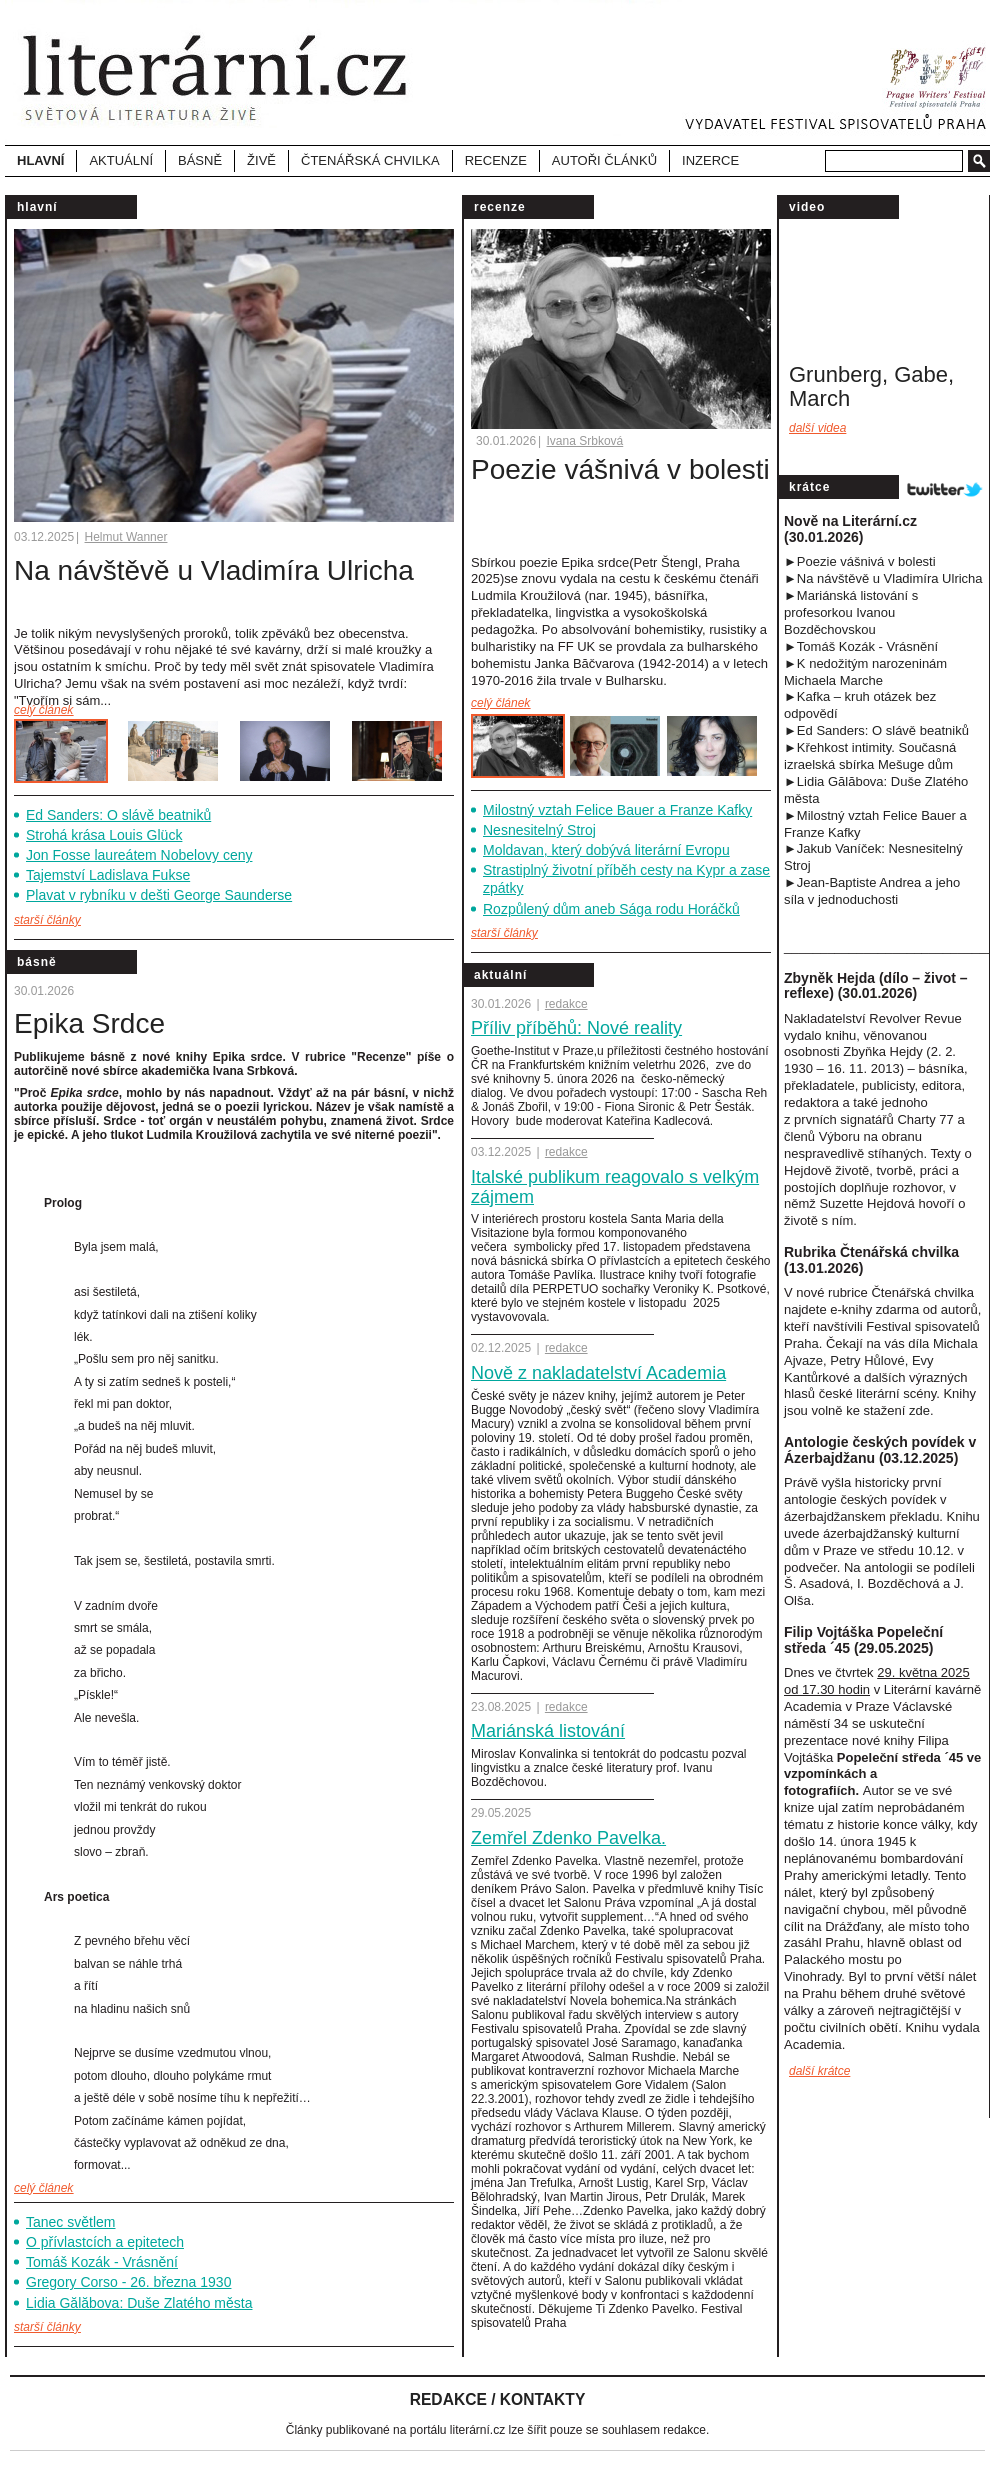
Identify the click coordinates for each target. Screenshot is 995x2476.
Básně (37, 962)
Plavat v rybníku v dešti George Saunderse (159, 895)
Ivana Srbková (585, 441)
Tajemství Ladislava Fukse (108, 875)
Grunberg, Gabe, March (871, 386)
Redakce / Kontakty (498, 2399)
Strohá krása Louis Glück (104, 835)
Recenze (496, 160)
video (807, 207)
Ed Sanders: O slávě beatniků (118, 815)
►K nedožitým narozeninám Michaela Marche (865, 672)
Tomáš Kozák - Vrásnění (102, 2262)
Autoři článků (604, 160)
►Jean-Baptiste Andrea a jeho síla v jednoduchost (872, 891)
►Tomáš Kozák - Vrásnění (861, 646)
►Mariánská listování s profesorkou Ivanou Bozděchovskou (851, 612)
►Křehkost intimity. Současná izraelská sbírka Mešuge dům (870, 756)
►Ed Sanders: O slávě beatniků (876, 730)
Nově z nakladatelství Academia (598, 1373)
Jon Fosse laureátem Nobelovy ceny (139, 855)
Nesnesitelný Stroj (539, 830)
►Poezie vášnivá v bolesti (860, 561)
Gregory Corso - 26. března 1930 (128, 2282)
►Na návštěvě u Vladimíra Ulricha (883, 578)
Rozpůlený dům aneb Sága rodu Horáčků (611, 909)
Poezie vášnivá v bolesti (620, 469)
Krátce (809, 487)
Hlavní (40, 160)
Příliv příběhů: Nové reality (576, 1028)
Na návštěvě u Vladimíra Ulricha (214, 570)
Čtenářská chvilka (370, 160)
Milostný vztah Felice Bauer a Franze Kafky (617, 810)
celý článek (43, 710)
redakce (566, 1004)
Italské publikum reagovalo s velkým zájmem (615, 1187)
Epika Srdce (89, 1023)
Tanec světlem (70, 2222)
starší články (47, 920)
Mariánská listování (548, 1731)
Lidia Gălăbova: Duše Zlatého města (139, 2303)
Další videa (817, 428)
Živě (261, 160)
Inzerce (710, 160)
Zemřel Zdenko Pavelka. (568, 1838)
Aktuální (500, 975)
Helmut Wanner (126, 537)
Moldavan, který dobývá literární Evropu (606, 850)
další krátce (819, 2071)
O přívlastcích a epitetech (105, 2242)
